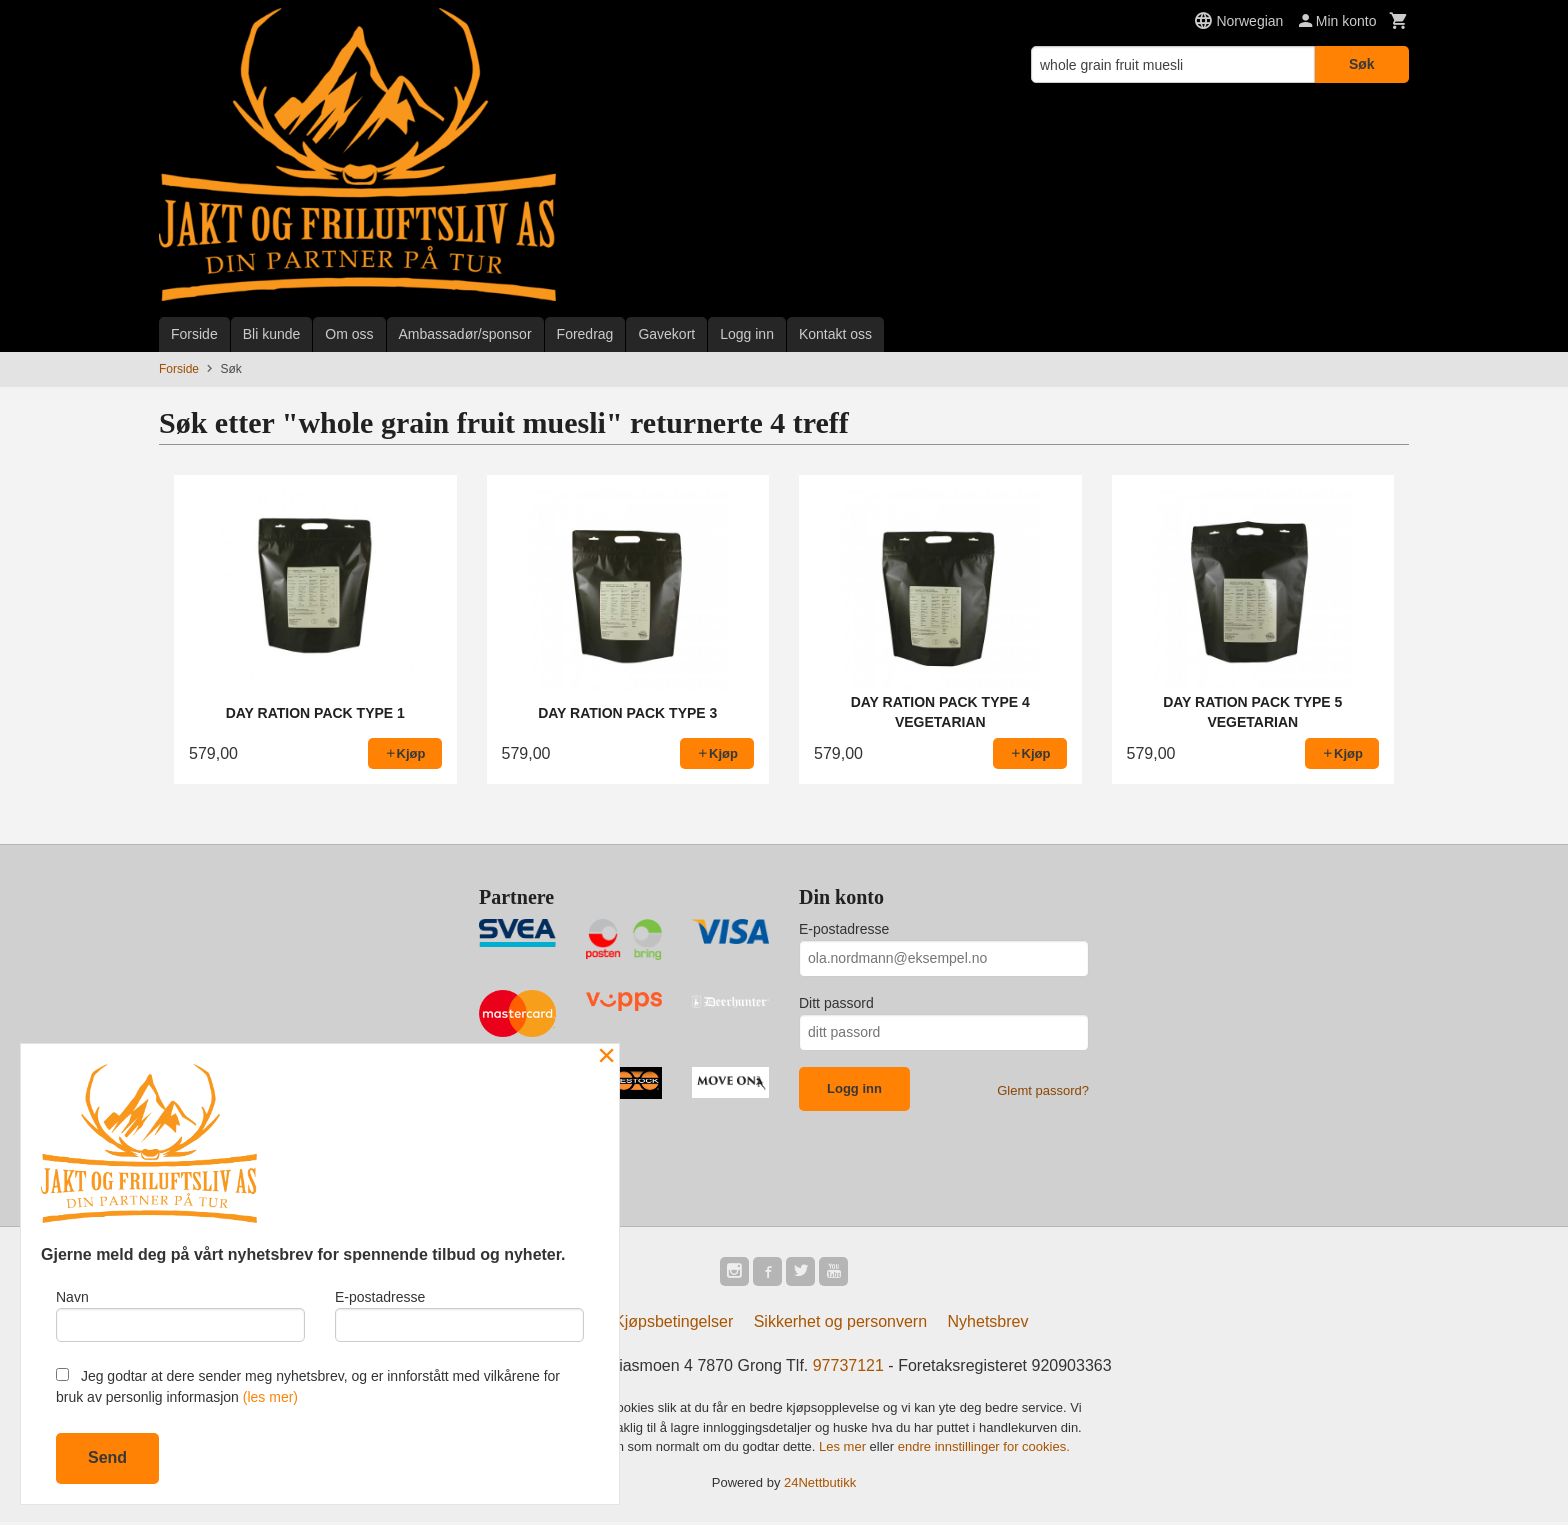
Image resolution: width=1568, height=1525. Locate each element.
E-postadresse (844, 929)
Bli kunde (272, 334)
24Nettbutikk (820, 1485)
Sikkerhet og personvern (840, 1324)
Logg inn (747, 334)
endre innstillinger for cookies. (984, 1449)
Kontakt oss (835, 334)
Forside (194, 334)
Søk (1362, 64)
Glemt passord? (1043, 1090)
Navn (180, 1313)
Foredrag (585, 334)
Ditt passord (836, 1003)
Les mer (844, 1449)
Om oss (349, 334)
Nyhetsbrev (988, 1324)
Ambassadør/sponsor (465, 334)
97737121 (848, 1368)
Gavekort (666, 334)
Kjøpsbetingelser (673, 1324)
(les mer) (270, 1397)
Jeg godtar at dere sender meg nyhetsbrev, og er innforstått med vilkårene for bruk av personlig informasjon (308, 1386)
